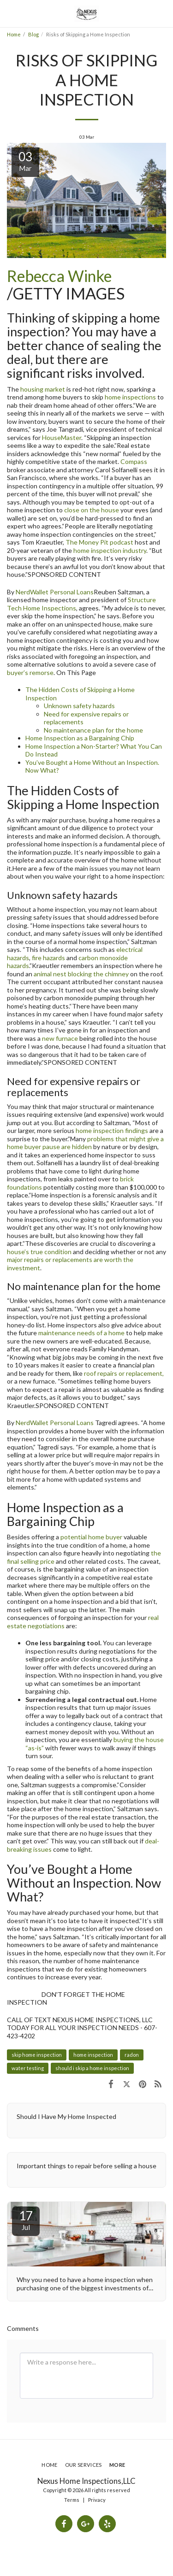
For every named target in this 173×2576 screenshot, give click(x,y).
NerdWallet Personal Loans (55, 592)
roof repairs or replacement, (124, 1373)
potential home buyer (91, 1537)
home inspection (93, 2055)
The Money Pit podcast (99, 542)
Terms (71, 2500)
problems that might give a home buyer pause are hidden (85, 1143)
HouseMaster (61, 437)
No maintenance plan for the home (93, 730)
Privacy (97, 2500)
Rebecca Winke (59, 275)
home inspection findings (112, 1130)
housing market (42, 389)
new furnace (60, 1038)
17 (26, 2219)
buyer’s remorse (30, 672)
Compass (133, 461)
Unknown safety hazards (79, 706)
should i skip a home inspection (92, 2068)
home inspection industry (109, 550)
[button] (10, 13)
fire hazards (48, 958)
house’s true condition (39, 1252)
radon (132, 2055)
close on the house (91, 510)
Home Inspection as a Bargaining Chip (79, 738)
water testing (28, 2068)
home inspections (130, 397)
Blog (33, 34)
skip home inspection (37, 2055)
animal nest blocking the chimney (81, 974)
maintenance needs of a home (81, 1333)
